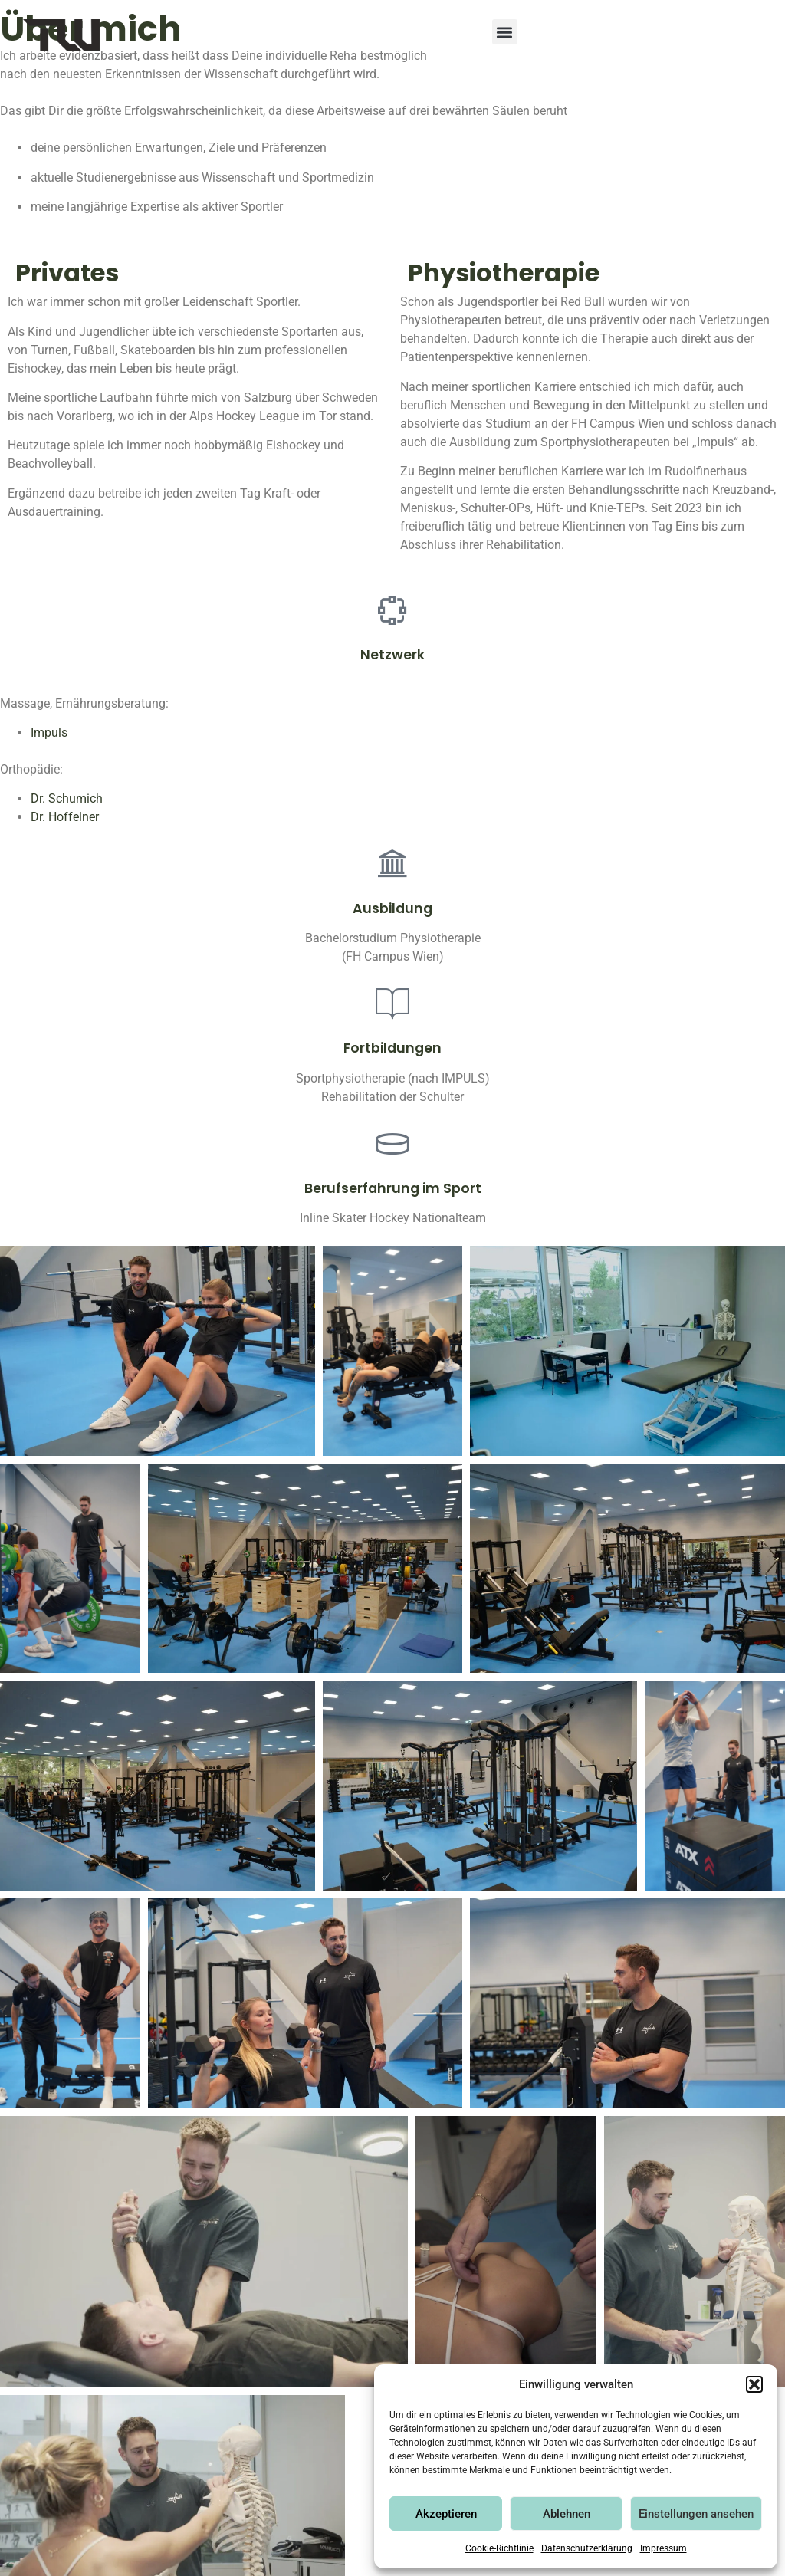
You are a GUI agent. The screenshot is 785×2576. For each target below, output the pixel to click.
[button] (754, 2384)
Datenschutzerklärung (586, 2548)
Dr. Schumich (67, 798)
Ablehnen (566, 2514)
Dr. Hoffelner (65, 817)
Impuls (49, 732)
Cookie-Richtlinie (499, 2548)
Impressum (663, 2548)
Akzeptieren (446, 2514)
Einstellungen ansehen (696, 2514)
